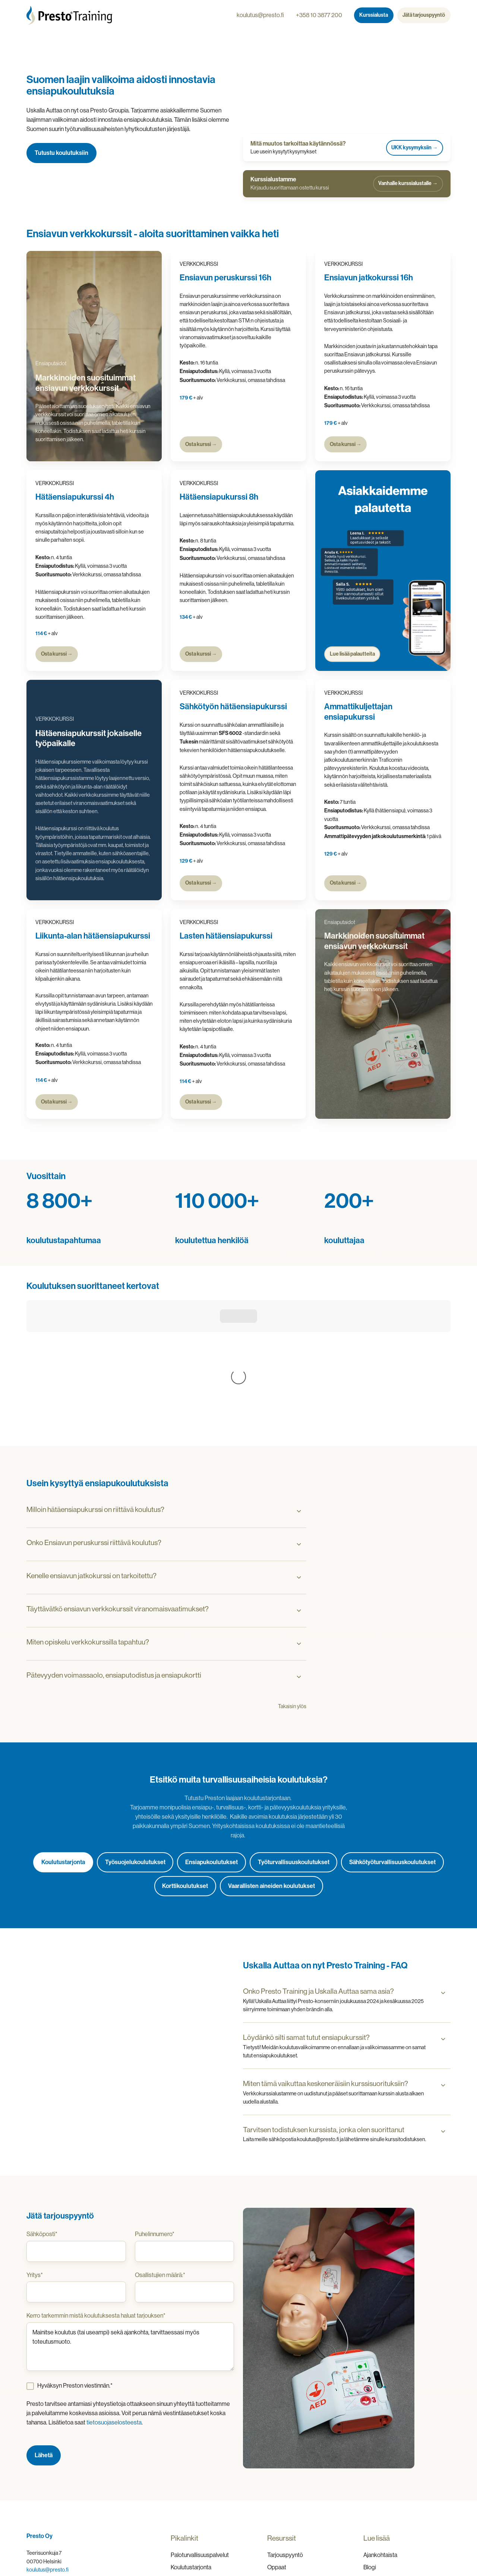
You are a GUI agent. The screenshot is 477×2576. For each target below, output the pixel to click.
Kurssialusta (373, 15)
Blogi (369, 2453)
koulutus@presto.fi (260, 15)
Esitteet (277, 2466)
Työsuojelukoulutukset (135, 1748)
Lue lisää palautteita (352, 653)
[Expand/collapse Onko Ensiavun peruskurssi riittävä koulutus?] (298, 1430)
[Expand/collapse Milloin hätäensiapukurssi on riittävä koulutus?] (298, 1397)
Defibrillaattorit (189, 2478)
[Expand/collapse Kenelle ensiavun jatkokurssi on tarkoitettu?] (298, 1463)
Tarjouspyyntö (285, 2441)
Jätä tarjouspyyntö (423, 15)
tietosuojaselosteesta (114, 2308)
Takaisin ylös (292, 1592)
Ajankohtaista (380, 2441)
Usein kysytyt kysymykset (396, 2466)
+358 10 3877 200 (319, 15)
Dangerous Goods (194, 2466)
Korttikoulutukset (185, 1772)
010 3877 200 (41, 2464)
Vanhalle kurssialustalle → (407, 183)
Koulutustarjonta (63, 1748)
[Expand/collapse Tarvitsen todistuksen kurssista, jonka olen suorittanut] (443, 2017)
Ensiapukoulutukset (211, 1748)
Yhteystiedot (379, 2478)
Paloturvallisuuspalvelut (200, 2441)
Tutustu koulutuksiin (61, 152)
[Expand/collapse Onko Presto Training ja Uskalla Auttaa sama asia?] (443, 1879)
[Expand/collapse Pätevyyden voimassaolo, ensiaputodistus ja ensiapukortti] (298, 1563)
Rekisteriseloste (427, 2538)
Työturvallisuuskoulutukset (293, 1748)
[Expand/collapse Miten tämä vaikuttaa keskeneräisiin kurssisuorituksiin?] (443, 1971)
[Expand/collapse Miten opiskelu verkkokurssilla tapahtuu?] (298, 1529)
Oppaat (276, 2453)
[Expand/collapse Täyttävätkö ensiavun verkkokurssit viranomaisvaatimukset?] (298, 1496)
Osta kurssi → (201, 444)
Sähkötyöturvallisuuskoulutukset (392, 1748)
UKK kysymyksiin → (414, 147)
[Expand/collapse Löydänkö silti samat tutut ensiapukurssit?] (443, 1925)
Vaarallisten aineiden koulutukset (271, 1772)
